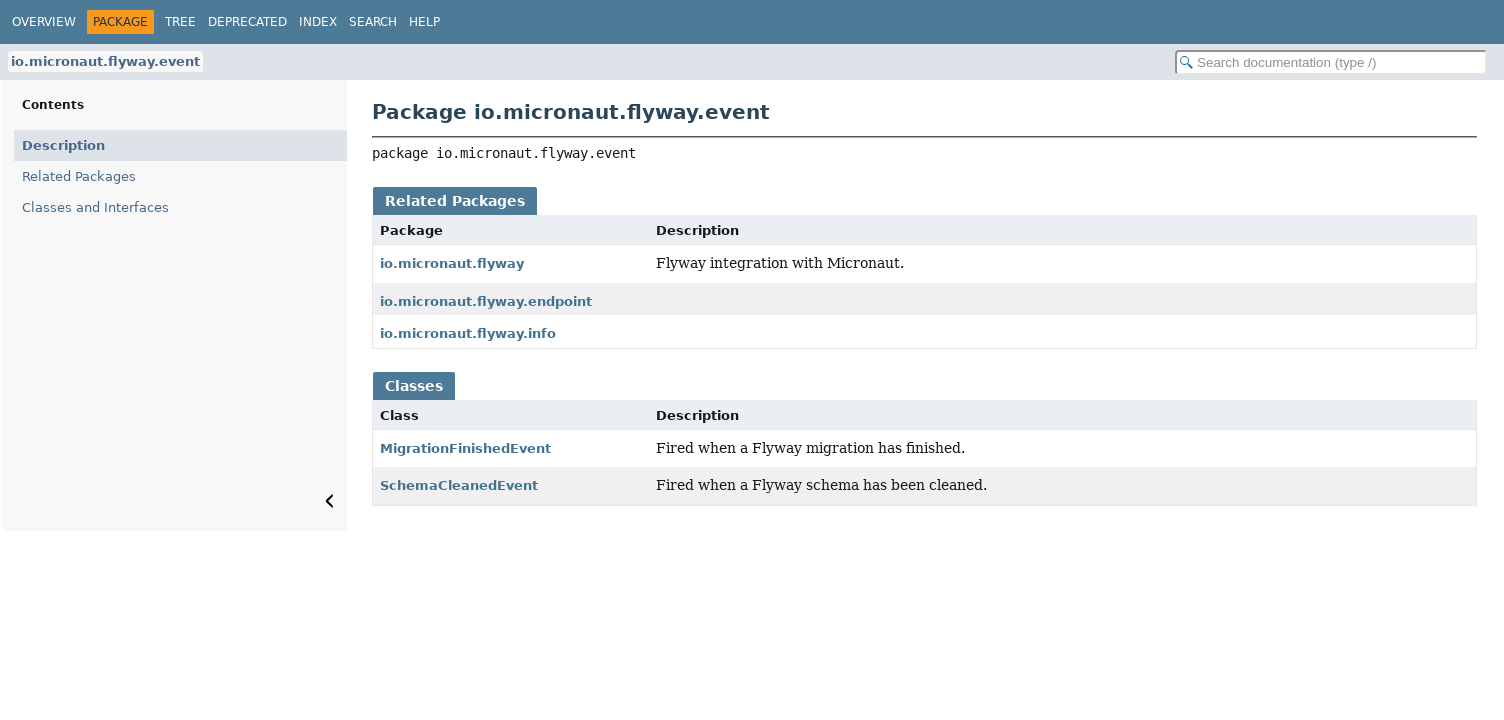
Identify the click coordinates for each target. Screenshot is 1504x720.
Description (63, 145)
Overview (44, 22)
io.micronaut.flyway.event (105, 61)
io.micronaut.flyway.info (468, 333)
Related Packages (79, 176)
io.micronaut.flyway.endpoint (486, 301)
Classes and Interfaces (95, 207)
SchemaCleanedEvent (459, 485)
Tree (180, 22)
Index (318, 22)
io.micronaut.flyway (452, 263)
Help (424, 22)
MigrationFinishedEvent (465, 448)
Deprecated (247, 22)
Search (373, 22)
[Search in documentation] (1331, 62)
